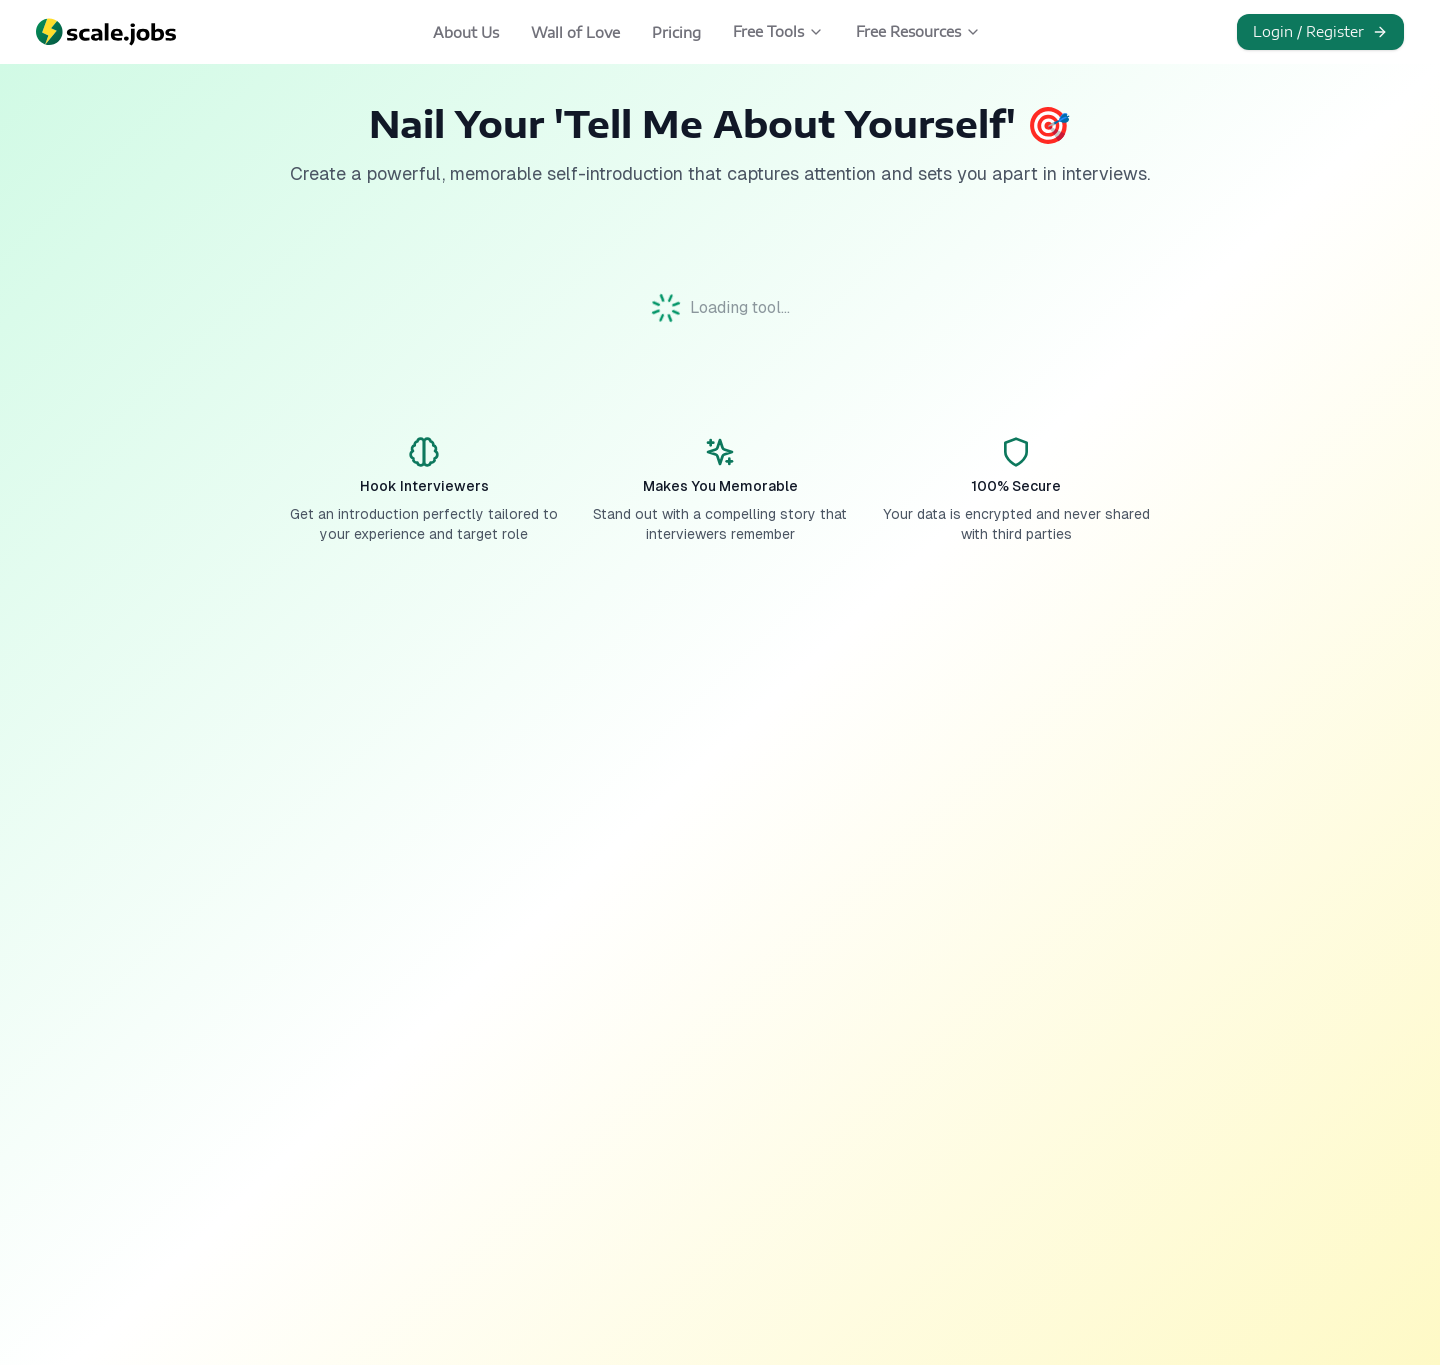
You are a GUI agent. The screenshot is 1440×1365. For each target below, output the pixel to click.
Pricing (676, 32)
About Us (466, 32)
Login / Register (1320, 31)
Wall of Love (575, 32)
